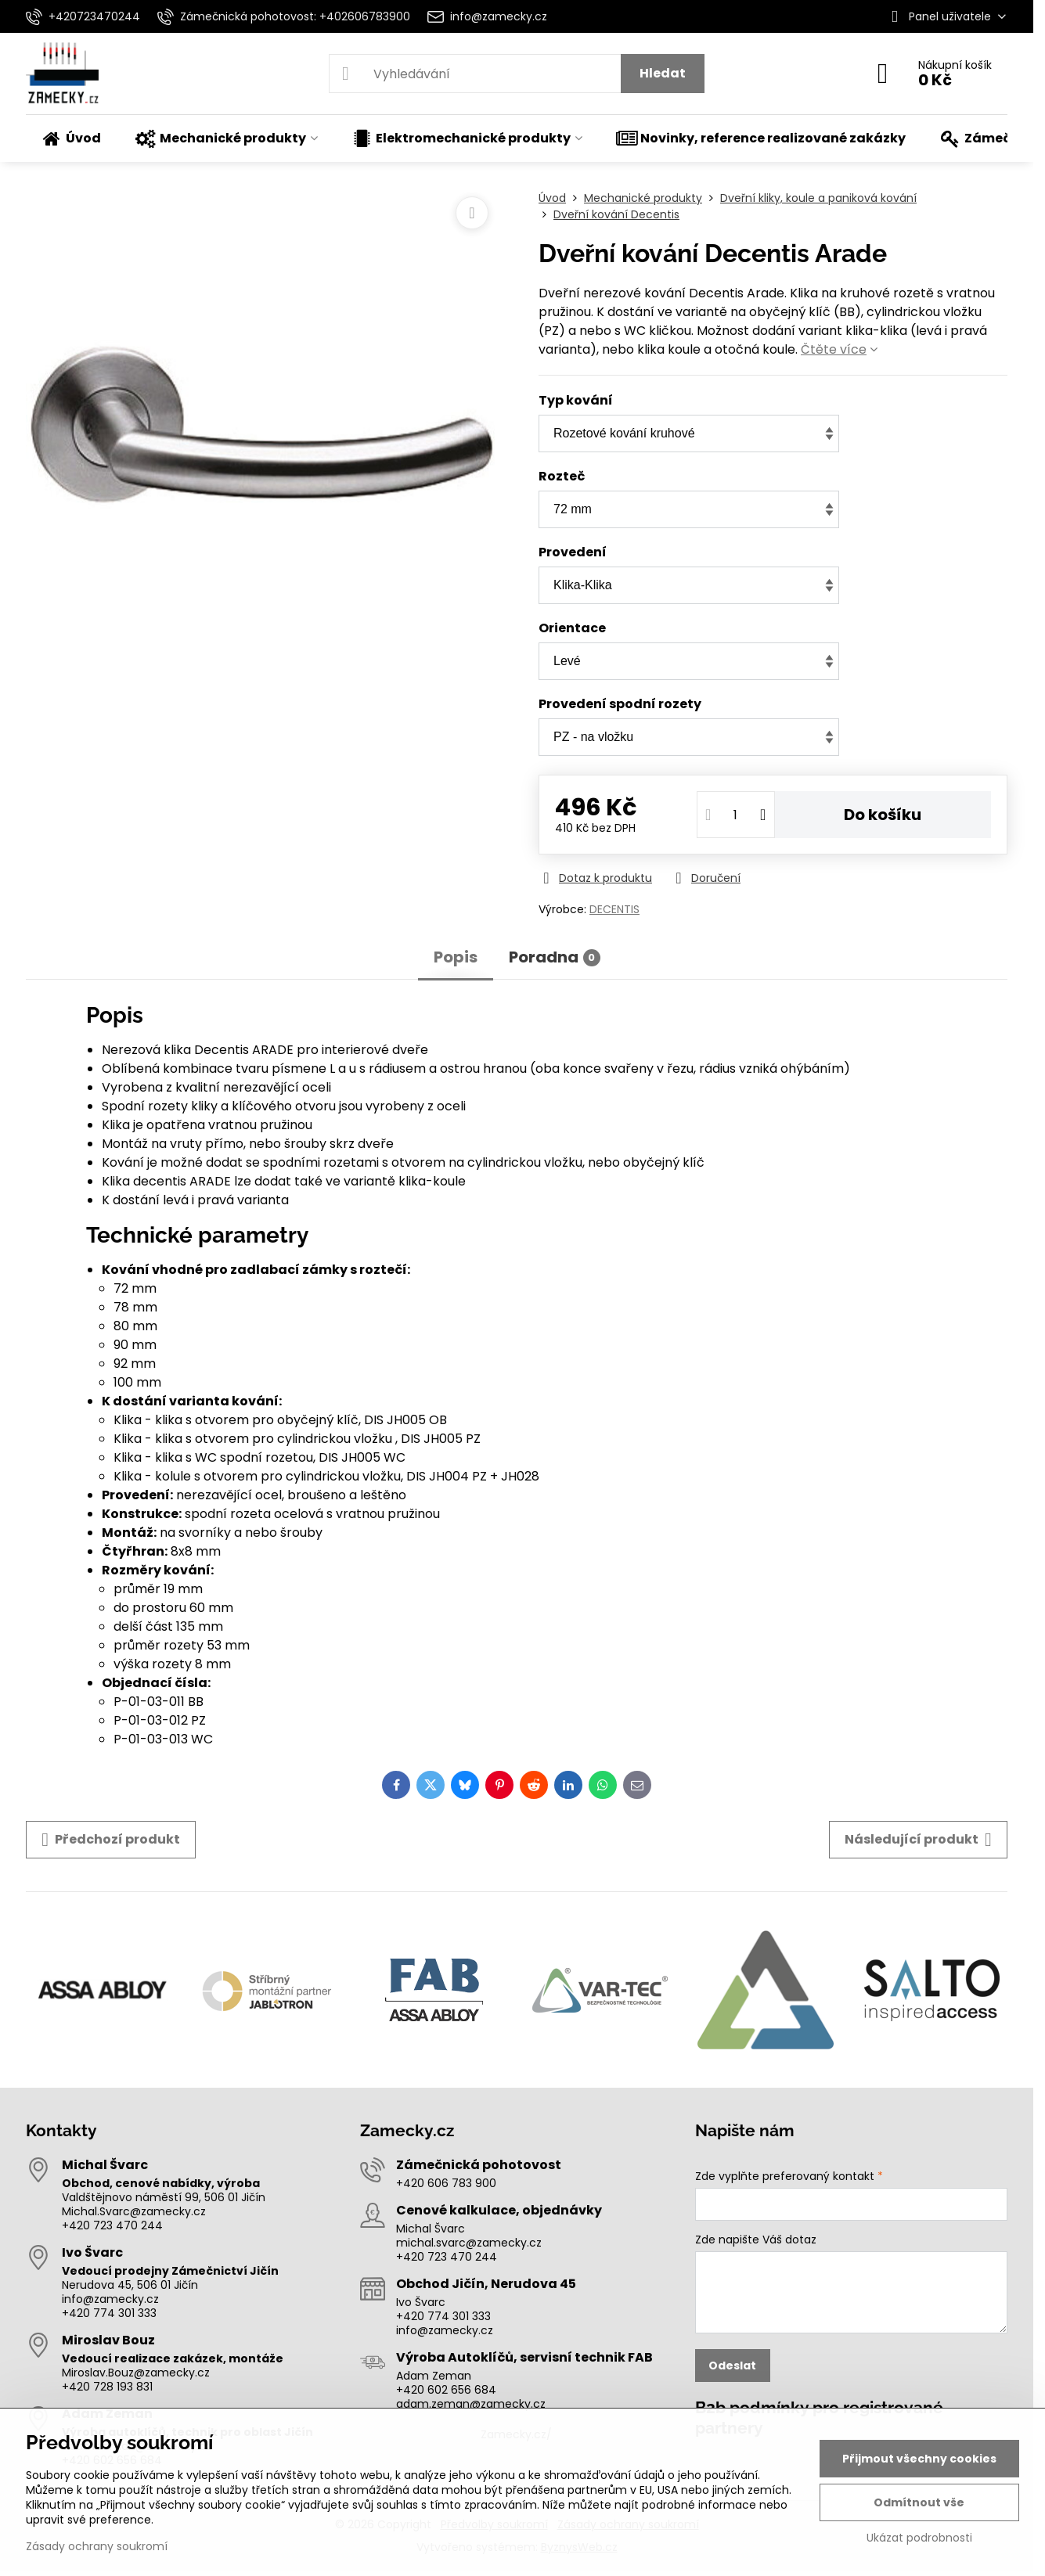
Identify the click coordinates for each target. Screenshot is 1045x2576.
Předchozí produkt (110, 1839)
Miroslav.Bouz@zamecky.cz (136, 2372)
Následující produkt (918, 1839)
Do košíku (882, 815)
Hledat (663, 73)
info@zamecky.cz (110, 2299)
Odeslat (732, 2365)
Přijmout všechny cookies (919, 2458)
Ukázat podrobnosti (919, 2538)
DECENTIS (614, 909)
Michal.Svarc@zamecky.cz (134, 2211)
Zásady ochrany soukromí (97, 2546)
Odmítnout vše (919, 2502)
